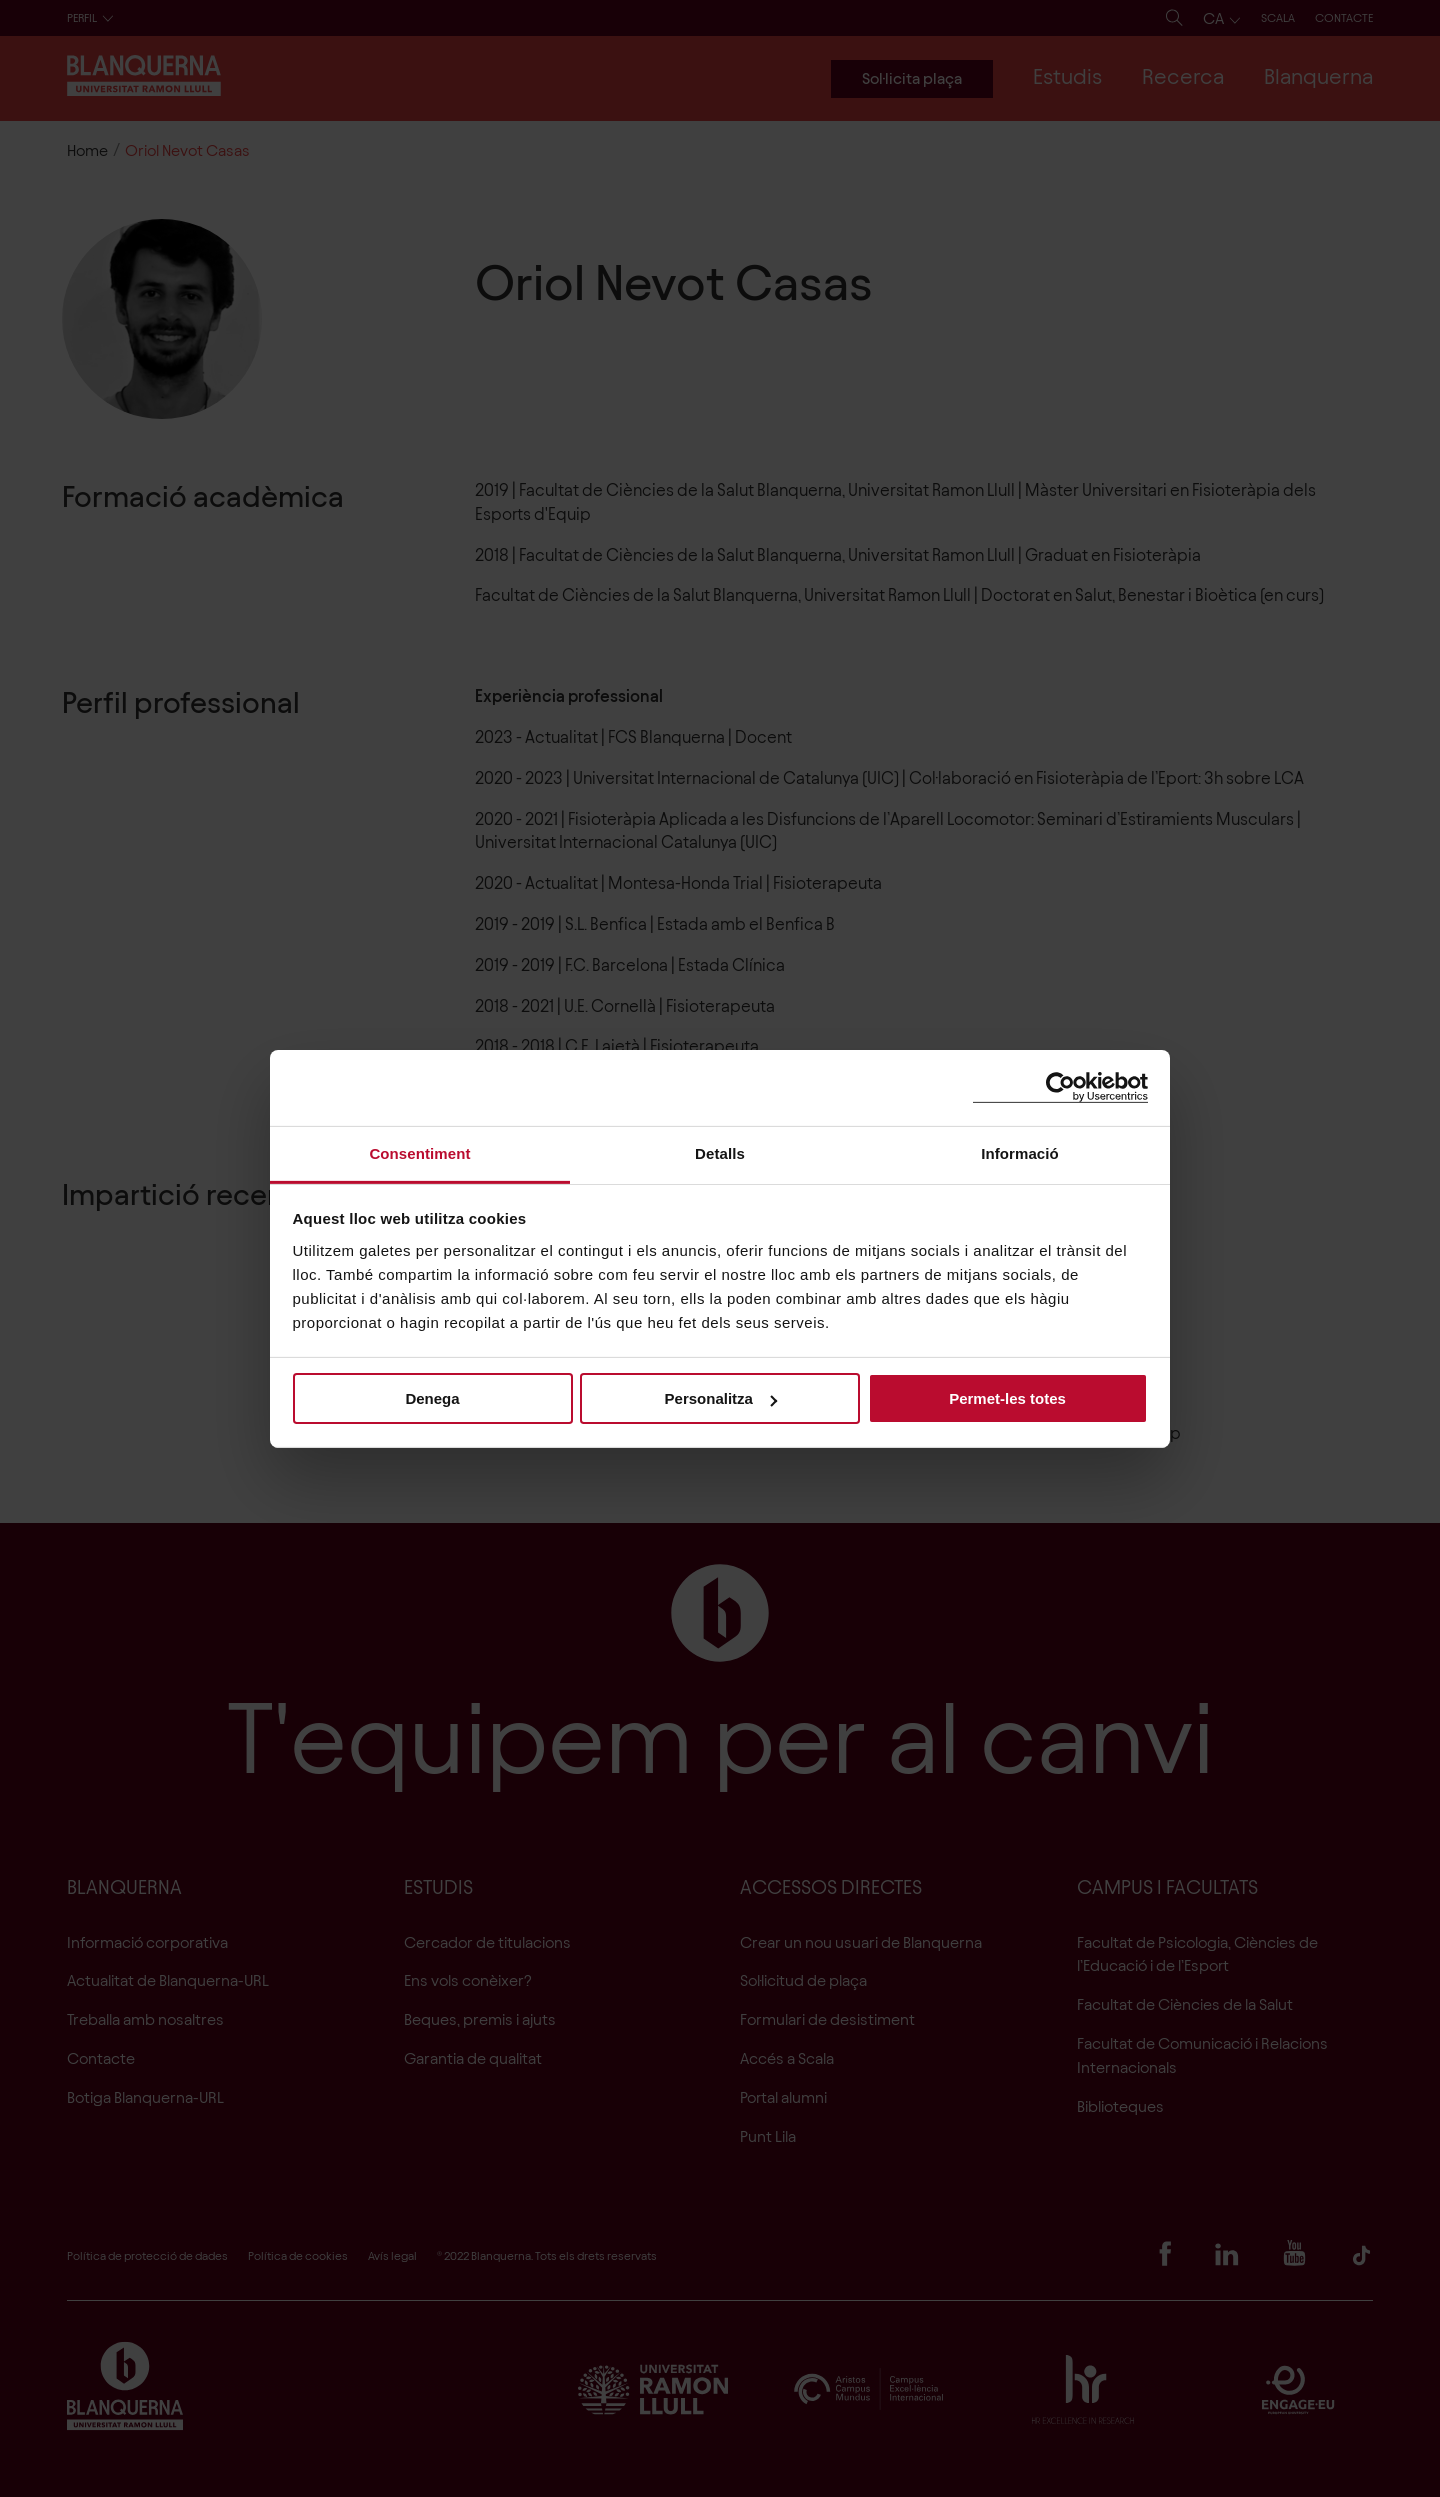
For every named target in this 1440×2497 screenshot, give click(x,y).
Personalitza (721, 1398)
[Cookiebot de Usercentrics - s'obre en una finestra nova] (1060, 1087)
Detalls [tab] (720, 1152)
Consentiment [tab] (419, 1152)
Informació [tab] (1020, 1152)
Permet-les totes (1007, 1398)
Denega (432, 1398)
